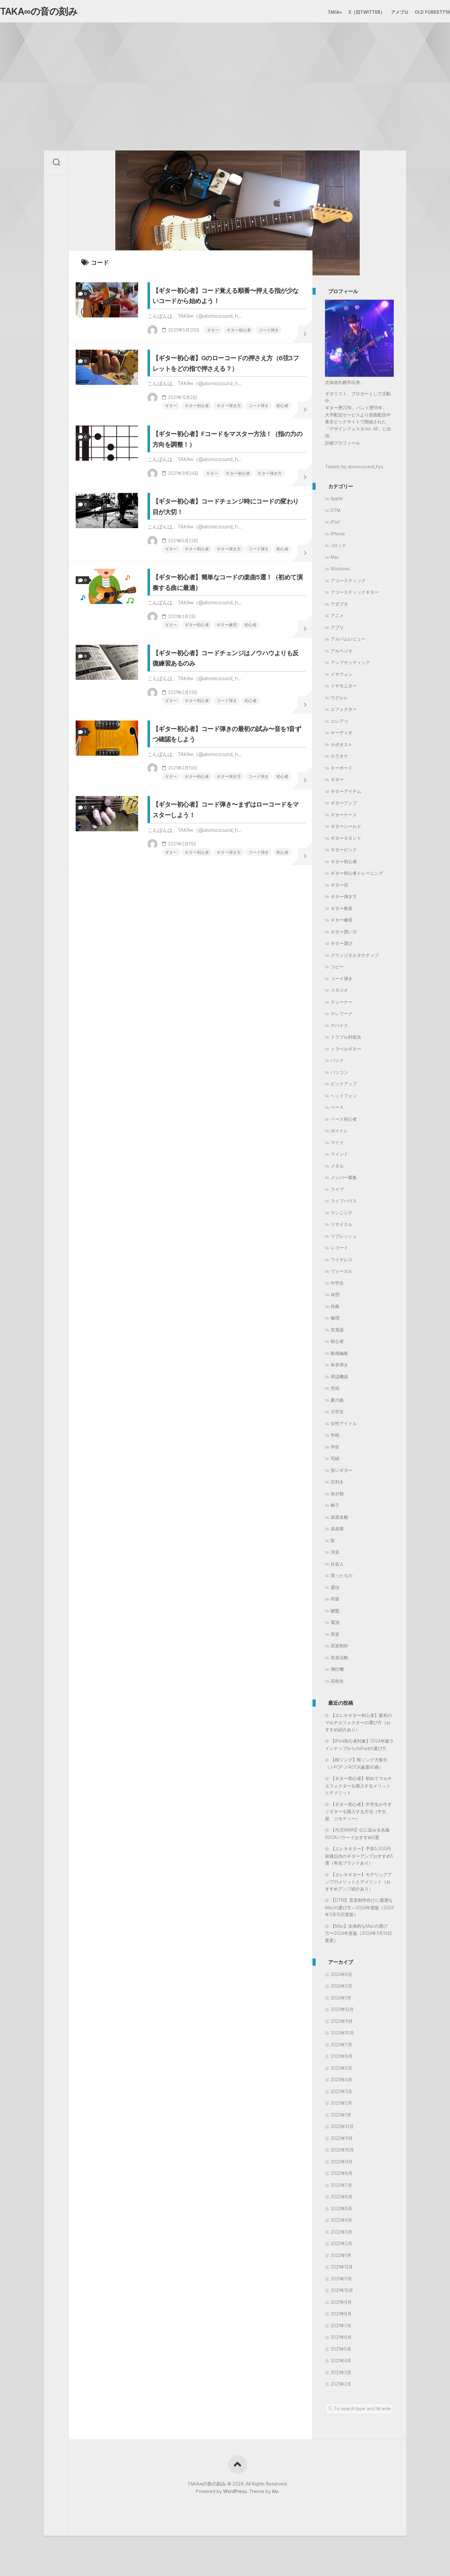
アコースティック (348, 583)
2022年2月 (341, 2246)
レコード (339, 1250)
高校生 (337, 1683)
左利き (337, 1484)
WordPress (235, 2494)
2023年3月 (341, 2094)
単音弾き (339, 1367)
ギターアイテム (346, 794)
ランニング (341, 1215)
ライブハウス (344, 1204)
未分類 (337, 1496)
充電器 (337, 1332)
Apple (337, 501)
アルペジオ (341, 653)
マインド (339, 1157)
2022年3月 (341, 2234)
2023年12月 (342, 2012)
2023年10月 (342, 2035)
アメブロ (387, 12)
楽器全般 (339, 1519)
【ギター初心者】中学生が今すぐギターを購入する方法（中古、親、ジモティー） (358, 1814)
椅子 (335, 1508)
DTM (335, 513)
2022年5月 (341, 2211)
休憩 (335, 1297)
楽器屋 (337, 1531)
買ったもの (341, 1578)
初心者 (162, 455)
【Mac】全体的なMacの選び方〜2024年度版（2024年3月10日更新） (358, 1936)
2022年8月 (341, 2176)
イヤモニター (344, 688)
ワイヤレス (341, 1262)
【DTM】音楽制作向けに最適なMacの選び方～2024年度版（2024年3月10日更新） (359, 1910)
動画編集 (339, 1356)
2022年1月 (341, 2258)
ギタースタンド (346, 840)
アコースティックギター (355, 595)
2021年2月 (341, 2387)
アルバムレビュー (348, 642)
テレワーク (341, 1016)
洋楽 (335, 1555)
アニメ (337, 618)
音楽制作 (339, 1648)
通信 (335, 1590)
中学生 (337, 1285)
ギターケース (344, 817)
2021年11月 (341, 2281)
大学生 (337, 1414)
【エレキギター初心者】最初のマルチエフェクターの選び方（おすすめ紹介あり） (358, 1725)
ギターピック (344, 852)
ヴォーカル (341, 1274)
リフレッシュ (344, 1238)
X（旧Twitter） (354, 12)
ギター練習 (236, 729)
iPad (335, 525)
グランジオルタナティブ (355, 958)
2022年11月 (342, 2141)
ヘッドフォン (344, 1098)
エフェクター (344, 712)
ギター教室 (341, 911)
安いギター (341, 1473)
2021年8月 (341, 2316)
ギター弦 (339, 887)
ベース (337, 1110)
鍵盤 (335, 1613)
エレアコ (339, 723)
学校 (335, 1438)
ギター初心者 (204, 346)
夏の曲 (337, 1402)
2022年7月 (341, 2187)
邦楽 (335, 1602)
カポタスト (341, 747)
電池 (335, 1625)
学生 (335, 1449)
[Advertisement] (225, 72)
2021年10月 (342, 2293)
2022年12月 (342, 2129)
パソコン (339, 1075)
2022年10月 (342, 2153)
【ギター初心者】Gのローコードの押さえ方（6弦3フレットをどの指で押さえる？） (224, 396)
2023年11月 (342, 2024)
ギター (177, 346)
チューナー (341, 1004)
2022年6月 (341, 2199)
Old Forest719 (420, 12)
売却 (335, 1391)
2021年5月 (341, 2351)
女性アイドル (344, 1426)
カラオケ (339, 759)
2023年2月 (341, 2106)
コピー (337, 969)
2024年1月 (341, 2000)
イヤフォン (341, 677)
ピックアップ (344, 1086)
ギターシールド (346, 829)
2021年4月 (341, 2363)
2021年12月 (342, 2270)
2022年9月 (341, 2164)
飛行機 (337, 1672)
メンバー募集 (344, 1180)
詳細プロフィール (342, 445)
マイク (337, 1145)
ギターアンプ (344, 806)
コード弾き (236, 346)
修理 (335, 1321)
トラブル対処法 (346, 1040)
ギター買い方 (344, 934)
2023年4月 (341, 2082)
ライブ (337, 1192)
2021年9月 (341, 2305)
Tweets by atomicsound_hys (354, 469)
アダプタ (339, 606)
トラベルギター (346, 1051)
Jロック (338, 548)
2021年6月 (341, 2340)
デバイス (339, 1028)
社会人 (337, 1566)
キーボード (341, 770)
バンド (337, 1063)
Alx (275, 2494)
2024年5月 (341, 1977)
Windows (340, 571)
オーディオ (341, 735)
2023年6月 (341, 2059)
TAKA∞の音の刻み (49, 12)
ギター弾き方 (224, 446)
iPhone (338, 536)
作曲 (335, 1309)
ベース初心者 (344, 1121)
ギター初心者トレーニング (357, 876)
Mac (335, 560)
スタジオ (339, 993)
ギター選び (341, 946)
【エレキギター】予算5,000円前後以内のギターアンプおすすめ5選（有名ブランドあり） (359, 1859)
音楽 (335, 1636)
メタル (337, 1168)
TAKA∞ (322, 12)
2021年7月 (341, 2328)
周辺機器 (339, 1379)
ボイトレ (339, 1133)
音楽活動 (339, 1660)
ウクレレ (339, 700)
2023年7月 (341, 2047)
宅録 (335, 1461)
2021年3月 (341, 2375)
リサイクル (341, 1227)
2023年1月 (341, 2117)
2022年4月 (341, 2223)
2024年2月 (341, 1989)
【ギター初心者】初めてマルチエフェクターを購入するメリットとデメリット (358, 1788)
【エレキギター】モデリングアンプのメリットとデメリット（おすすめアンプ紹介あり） (358, 1884)
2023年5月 (341, 2070)
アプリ (337, 630)
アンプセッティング (350, 665)
